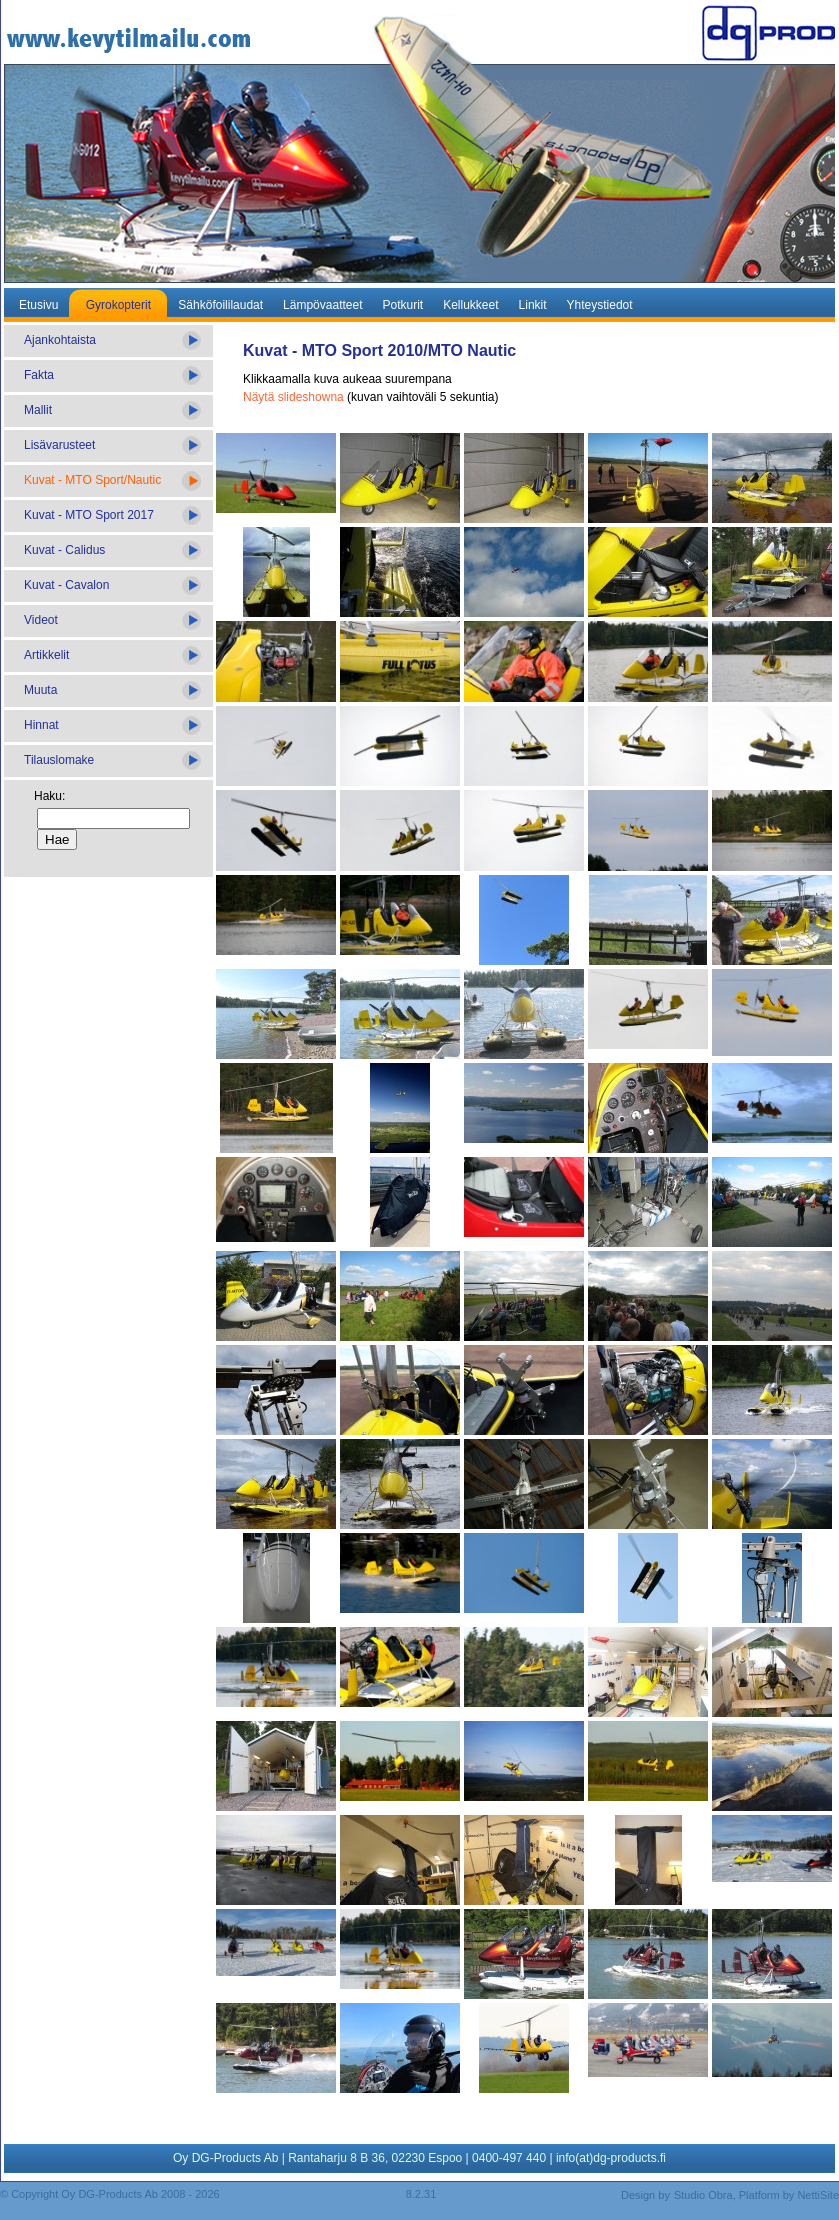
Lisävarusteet (59, 445)
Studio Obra (703, 2195)
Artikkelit (46, 655)
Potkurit (402, 305)
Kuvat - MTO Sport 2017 (89, 515)
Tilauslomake (59, 760)
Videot (41, 620)
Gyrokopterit (118, 305)
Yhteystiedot (600, 305)
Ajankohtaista (60, 340)
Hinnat (41, 725)
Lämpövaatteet (322, 305)
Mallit (38, 410)
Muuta (40, 690)
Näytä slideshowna (293, 397)
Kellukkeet (470, 305)
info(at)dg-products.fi (611, 2158)
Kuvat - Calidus (64, 550)
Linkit (533, 305)
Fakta (39, 375)
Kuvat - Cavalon (66, 585)
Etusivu (38, 305)
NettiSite (818, 2195)
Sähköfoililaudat (220, 305)
